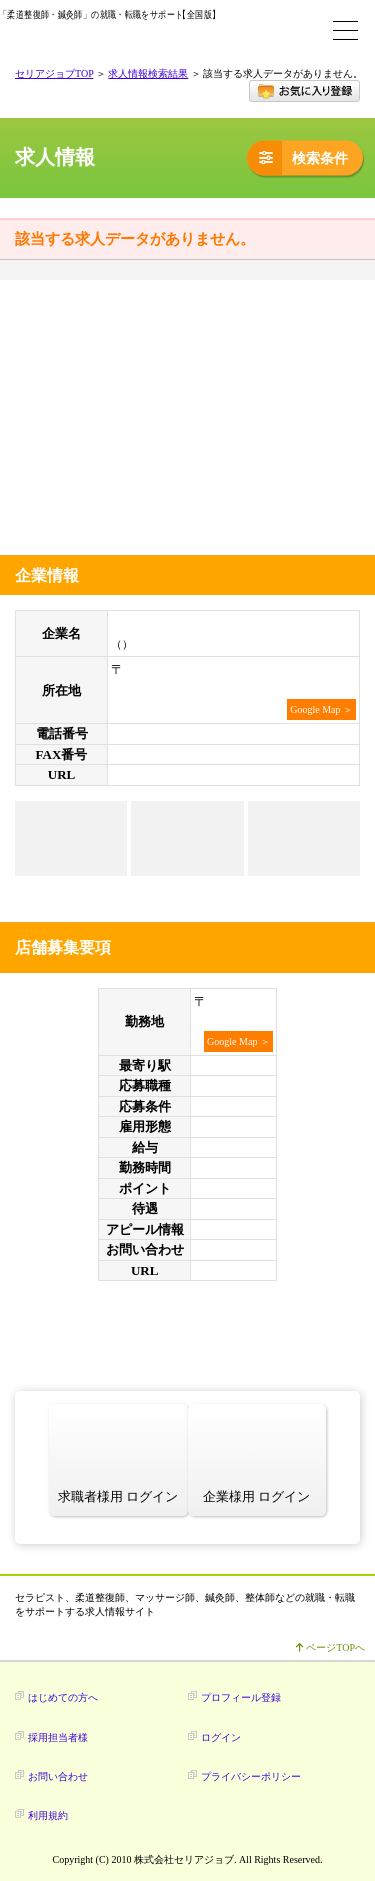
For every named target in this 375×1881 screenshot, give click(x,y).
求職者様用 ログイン (118, 1496)
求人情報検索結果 (148, 73)
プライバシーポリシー (251, 1776)
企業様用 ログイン (256, 1496)
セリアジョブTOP (54, 73)
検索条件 (297, 157)
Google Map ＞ (321, 709)
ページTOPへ (330, 1647)
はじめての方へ (63, 1697)
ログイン (300, 30)
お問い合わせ (58, 1776)
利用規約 (48, 1815)
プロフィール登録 (241, 1697)
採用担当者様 (58, 1737)
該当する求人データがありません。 (135, 239)
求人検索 (250, 30)
